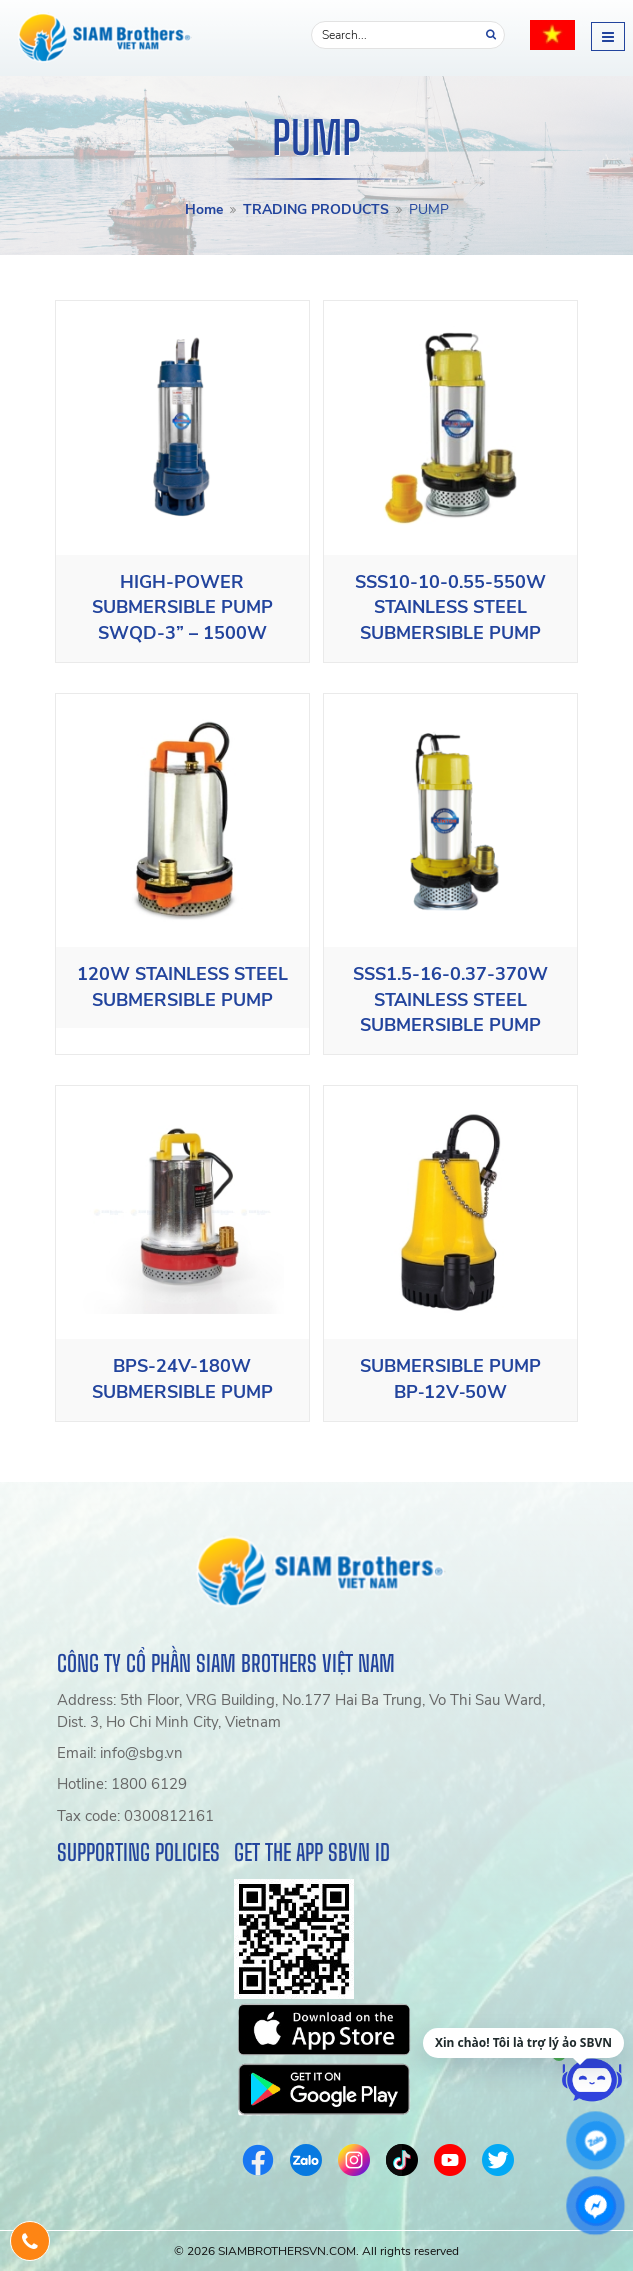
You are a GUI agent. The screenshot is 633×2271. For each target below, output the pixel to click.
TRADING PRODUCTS (316, 209)
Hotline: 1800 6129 (122, 1784)
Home (204, 209)
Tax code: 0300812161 (135, 1816)
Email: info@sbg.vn (120, 1753)
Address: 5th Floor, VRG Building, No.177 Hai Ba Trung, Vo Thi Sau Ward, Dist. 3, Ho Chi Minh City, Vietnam (301, 1710)
